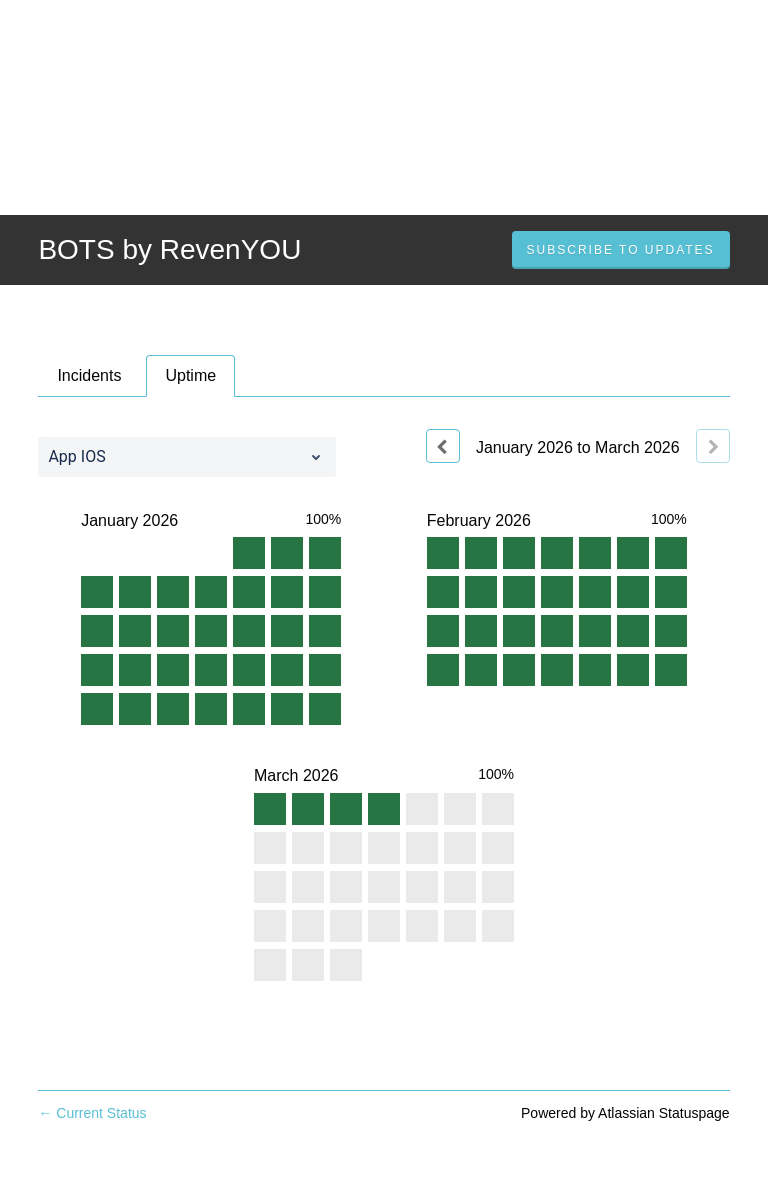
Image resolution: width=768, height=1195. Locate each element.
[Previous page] (443, 446)
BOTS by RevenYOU (169, 249)
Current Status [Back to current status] (92, 1113)
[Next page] (713, 446)
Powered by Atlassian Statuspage (625, 1113)
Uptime (190, 375)
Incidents (89, 375)
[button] (621, 250)
